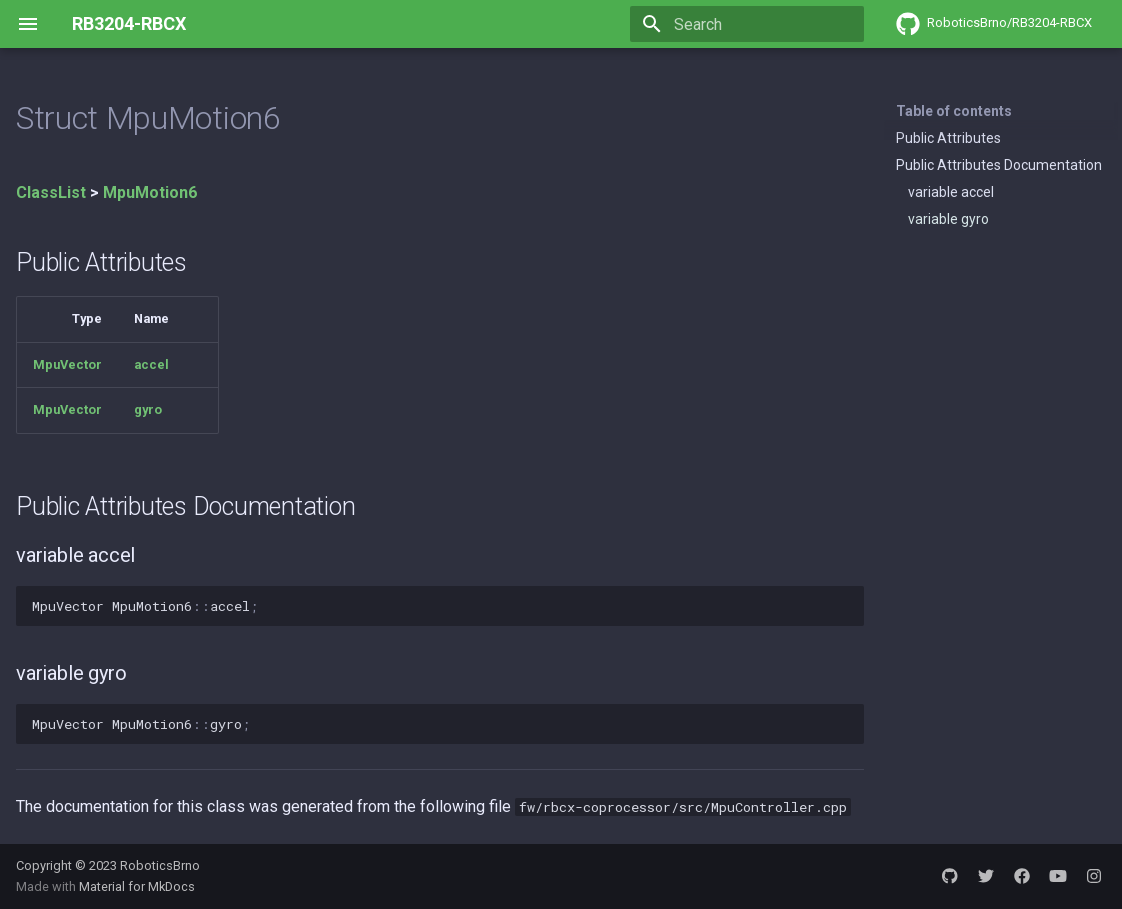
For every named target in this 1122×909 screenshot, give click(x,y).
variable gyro (948, 219)
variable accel (951, 192)
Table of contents (954, 111)
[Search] (747, 24)
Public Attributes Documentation (999, 165)
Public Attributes (948, 138)
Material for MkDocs (137, 886)
